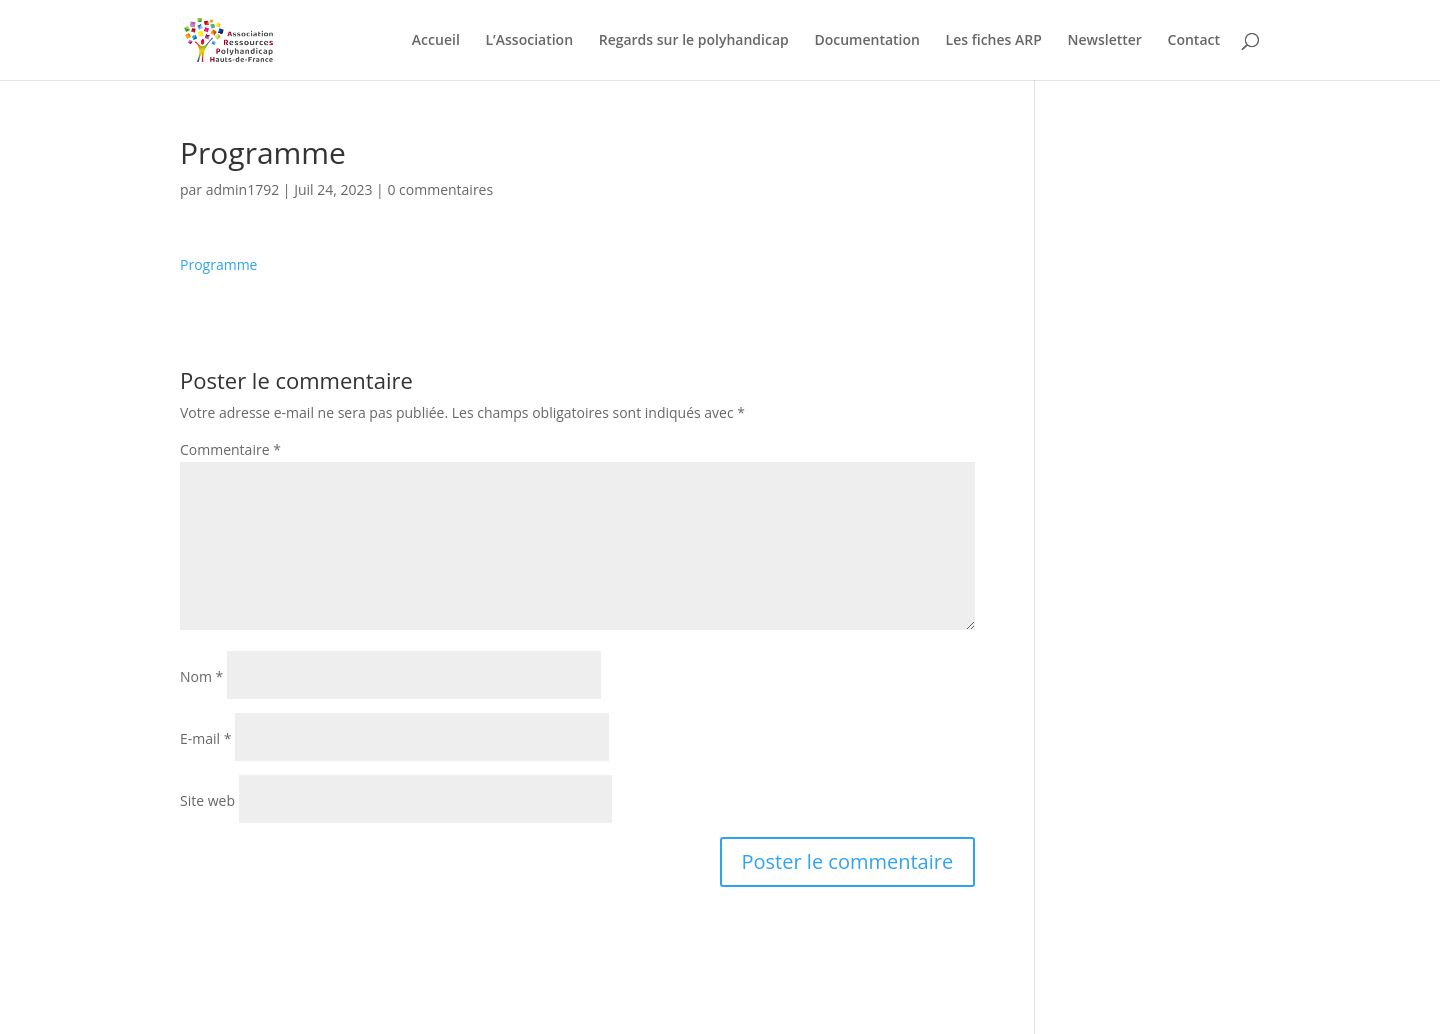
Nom (201, 676)
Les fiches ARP (994, 41)
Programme (218, 264)
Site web (207, 800)
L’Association (529, 41)
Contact (1194, 41)
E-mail (205, 738)
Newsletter (1104, 41)
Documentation (867, 41)
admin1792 (242, 189)
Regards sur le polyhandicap (694, 41)
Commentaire (230, 449)
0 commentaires (440, 189)
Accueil (436, 41)
